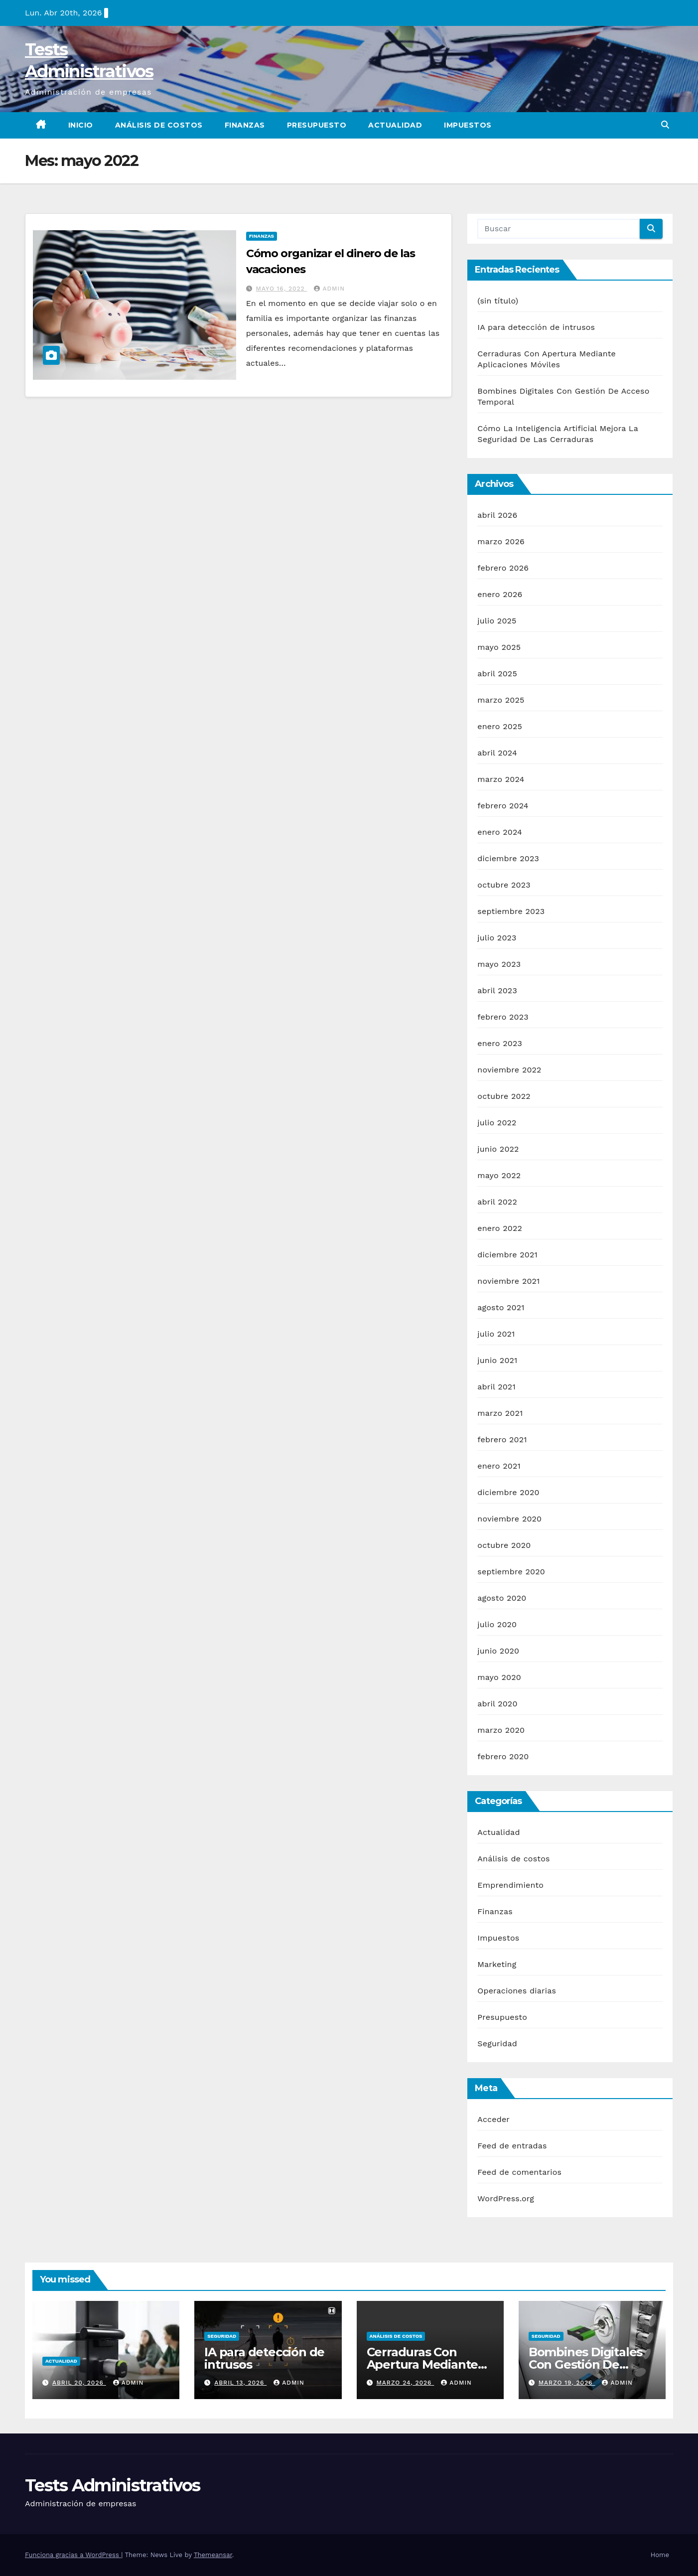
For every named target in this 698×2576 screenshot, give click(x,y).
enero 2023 (499, 1043)
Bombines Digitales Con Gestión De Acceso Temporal (585, 2364)
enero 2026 (499, 594)
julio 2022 (496, 1122)
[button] (665, 125)
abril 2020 (497, 1703)
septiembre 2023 (511, 911)
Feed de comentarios (519, 2172)
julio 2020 (497, 1624)
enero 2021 (499, 1466)
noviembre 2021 (508, 1281)
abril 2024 (497, 753)
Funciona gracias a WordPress (73, 2555)
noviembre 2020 (509, 1518)
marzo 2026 (501, 541)
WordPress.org (505, 2198)
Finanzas (245, 125)
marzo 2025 (500, 700)
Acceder (493, 2119)
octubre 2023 (503, 885)
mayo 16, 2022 (281, 288)
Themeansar (213, 2555)
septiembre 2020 (511, 1571)
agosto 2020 (501, 1598)
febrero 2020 (503, 1756)
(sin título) (497, 300)
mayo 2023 (499, 964)
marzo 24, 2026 (405, 2382)
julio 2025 (496, 620)
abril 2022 (497, 1202)
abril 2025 (497, 673)
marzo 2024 (500, 779)
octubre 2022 (503, 1096)
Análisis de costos (159, 125)
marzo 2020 (501, 1730)
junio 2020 (498, 1651)
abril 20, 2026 (79, 2382)
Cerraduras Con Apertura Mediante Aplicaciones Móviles (427, 2364)
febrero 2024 (502, 805)
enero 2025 (499, 726)
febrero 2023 (503, 1017)
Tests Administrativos (112, 2485)
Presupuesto (317, 125)
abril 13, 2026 (240, 2382)
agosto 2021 (500, 1307)
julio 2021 (496, 1334)
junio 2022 (498, 1149)
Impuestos (468, 125)
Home (660, 2555)
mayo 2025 (499, 647)
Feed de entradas (512, 2145)
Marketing (496, 1964)
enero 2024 (499, 832)
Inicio (80, 125)
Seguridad (497, 2043)
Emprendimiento (510, 1885)
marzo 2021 (500, 1413)
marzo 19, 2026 (567, 2382)
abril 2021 (496, 1386)
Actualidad (395, 125)
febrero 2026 (503, 568)
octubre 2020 (504, 1545)
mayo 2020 (499, 1677)
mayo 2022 (499, 1175)
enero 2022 (499, 1228)
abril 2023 (497, 990)
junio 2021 (497, 1360)
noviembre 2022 (509, 1069)
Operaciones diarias (516, 1990)
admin (329, 288)
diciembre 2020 (508, 1492)
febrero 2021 (502, 1439)
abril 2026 (497, 515)
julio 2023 (496, 937)
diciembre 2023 (508, 858)
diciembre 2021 (507, 1254)
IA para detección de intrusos (536, 327)
